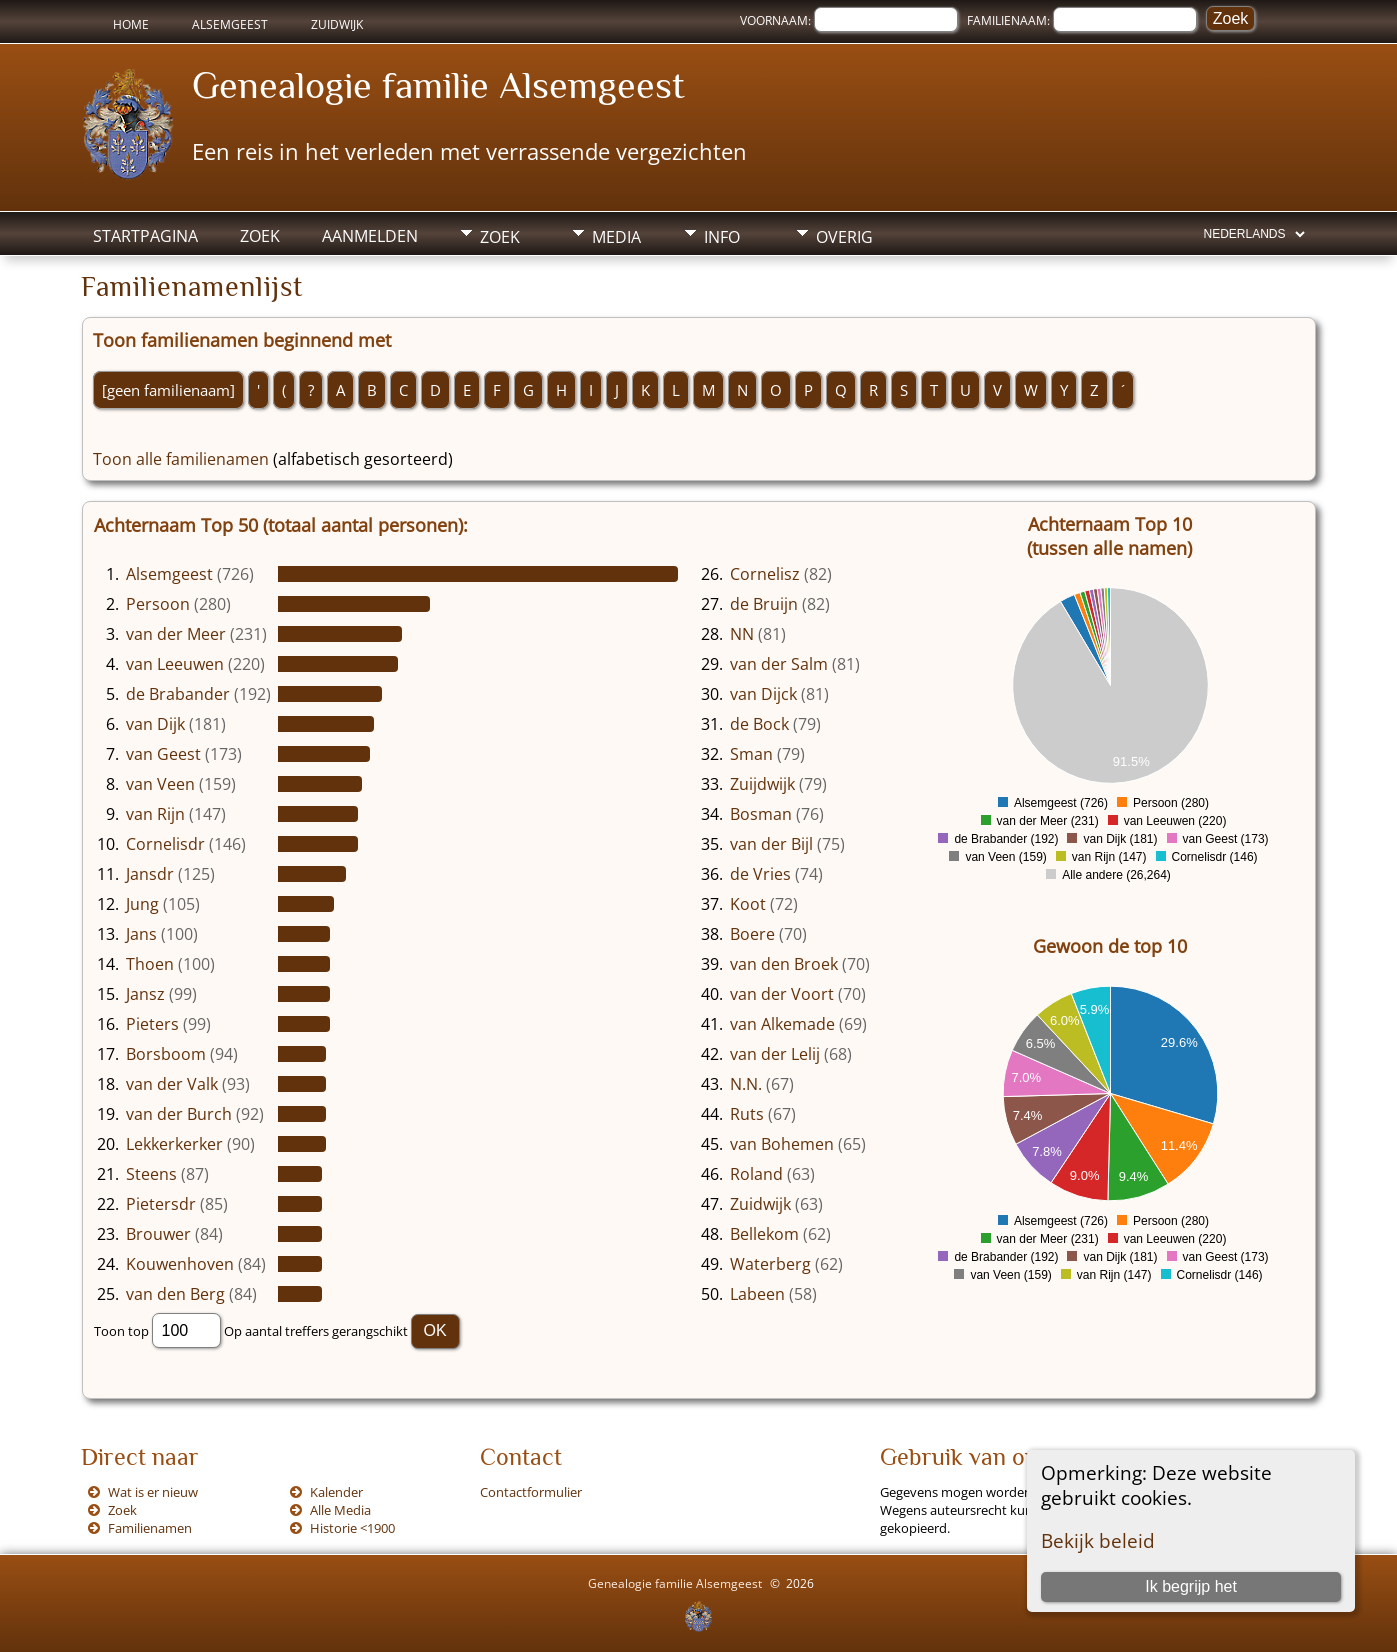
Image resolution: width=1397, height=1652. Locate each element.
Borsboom (166, 1054)
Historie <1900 (352, 1528)
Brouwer (158, 1234)
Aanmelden (370, 236)
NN (742, 634)
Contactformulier (531, 1492)
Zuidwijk (337, 24)
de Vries (760, 874)
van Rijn (155, 814)
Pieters (152, 1024)
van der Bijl (771, 844)
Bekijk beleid (1098, 1540)
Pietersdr (161, 1204)
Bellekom (764, 1234)
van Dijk (155, 724)
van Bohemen (782, 1144)
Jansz (145, 994)
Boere (752, 934)
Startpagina (145, 236)
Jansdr (150, 874)
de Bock (759, 724)
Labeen (757, 1294)
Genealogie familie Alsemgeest (438, 85)
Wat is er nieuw (153, 1492)
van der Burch (179, 1114)
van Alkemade (782, 1024)
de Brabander (178, 694)
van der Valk (172, 1084)
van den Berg (175, 1294)
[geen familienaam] (168, 390)
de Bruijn (764, 604)
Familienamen (150, 1528)
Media (616, 237)
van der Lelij (775, 1054)
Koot (748, 904)
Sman (751, 754)
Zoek (260, 236)
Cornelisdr (165, 844)
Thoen (150, 964)
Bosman (761, 814)
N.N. (746, 1084)
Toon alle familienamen (181, 459)
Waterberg (770, 1264)
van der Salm (779, 664)
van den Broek (784, 964)
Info (722, 237)
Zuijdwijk (762, 784)
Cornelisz (765, 574)
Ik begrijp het (1191, 1586)
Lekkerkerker (174, 1144)
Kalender (336, 1492)
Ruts (747, 1114)
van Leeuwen (175, 664)
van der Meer (176, 634)
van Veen (160, 784)
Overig (844, 237)
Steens (151, 1174)
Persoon (158, 604)
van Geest (163, 754)
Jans (141, 934)
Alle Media (340, 1510)
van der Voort (782, 994)
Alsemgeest (230, 24)
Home (131, 24)
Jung (142, 904)
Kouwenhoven (180, 1264)
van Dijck (763, 694)
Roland (756, 1174)
